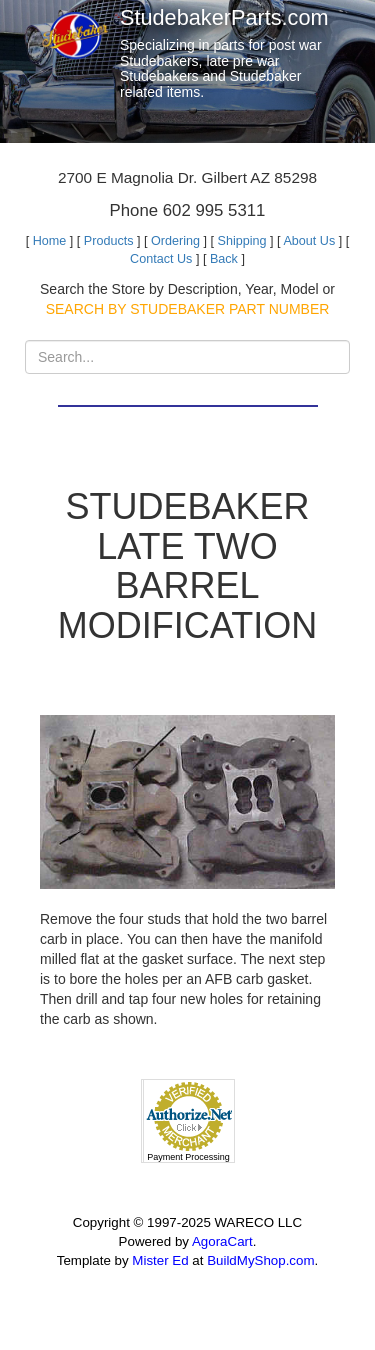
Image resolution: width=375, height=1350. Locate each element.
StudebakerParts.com (224, 17)
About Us (309, 241)
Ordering (175, 241)
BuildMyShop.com (260, 1260)
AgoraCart (222, 1241)
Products (109, 241)
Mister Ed (160, 1260)
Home (50, 241)
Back (224, 259)
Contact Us (161, 259)
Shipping (242, 241)
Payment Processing (188, 1157)
